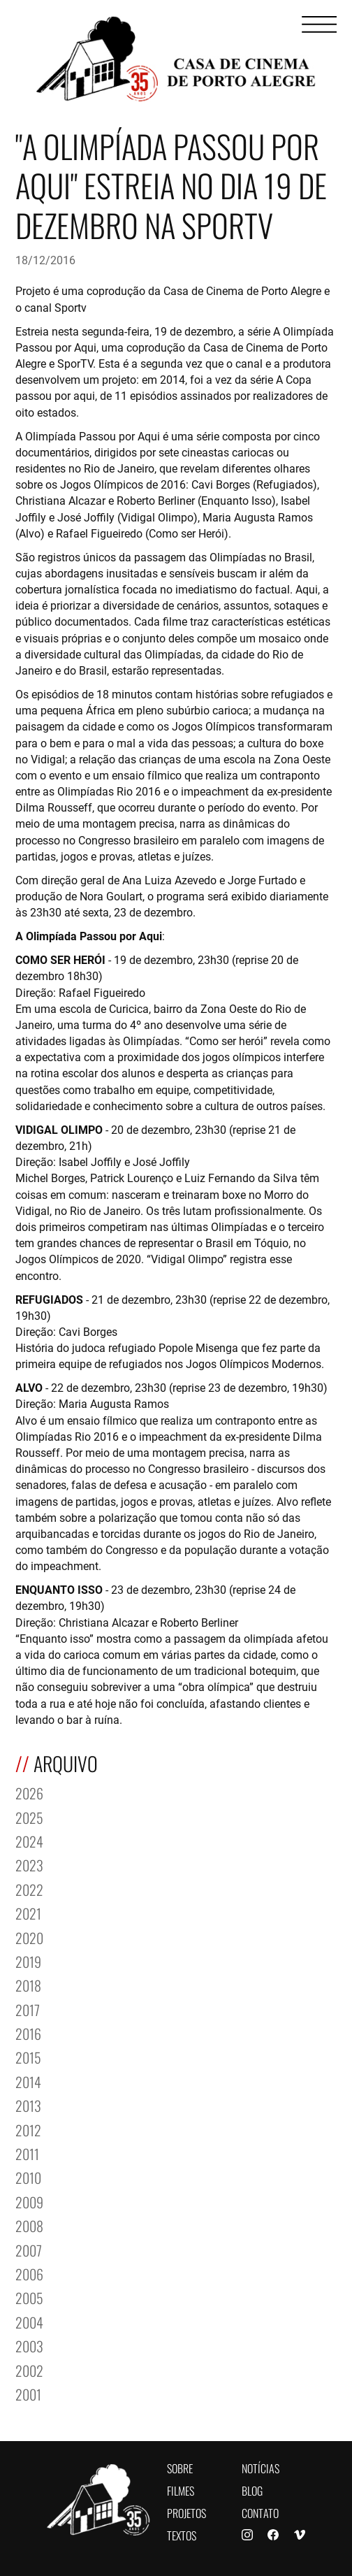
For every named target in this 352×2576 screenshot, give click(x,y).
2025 (29, 1816)
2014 (28, 2081)
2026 (29, 1792)
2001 (28, 2393)
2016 (28, 2032)
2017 (27, 2009)
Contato (260, 2512)
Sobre (180, 2467)
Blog (252, 2489)
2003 (29, 2345)
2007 (28, 2249)
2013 (28, 2104)
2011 (27, 2153)
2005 (29, 2297)
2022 (29, 1888)
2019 (28, 1960)
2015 (28, 2056)
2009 (29, 2201)
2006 (29, 2273)
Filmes (180, 2489)
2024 (29, 1840)
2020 (29, 1937)
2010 (28, 2176)
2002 (29, 2369)
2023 (29, 1864)
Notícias (260, 2467)
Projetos (186, 2512)
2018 (28, 1984)
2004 (29, 2321)
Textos (181, 2534)
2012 (28, 2129)
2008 (29, 2225)
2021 (28, 1912)
